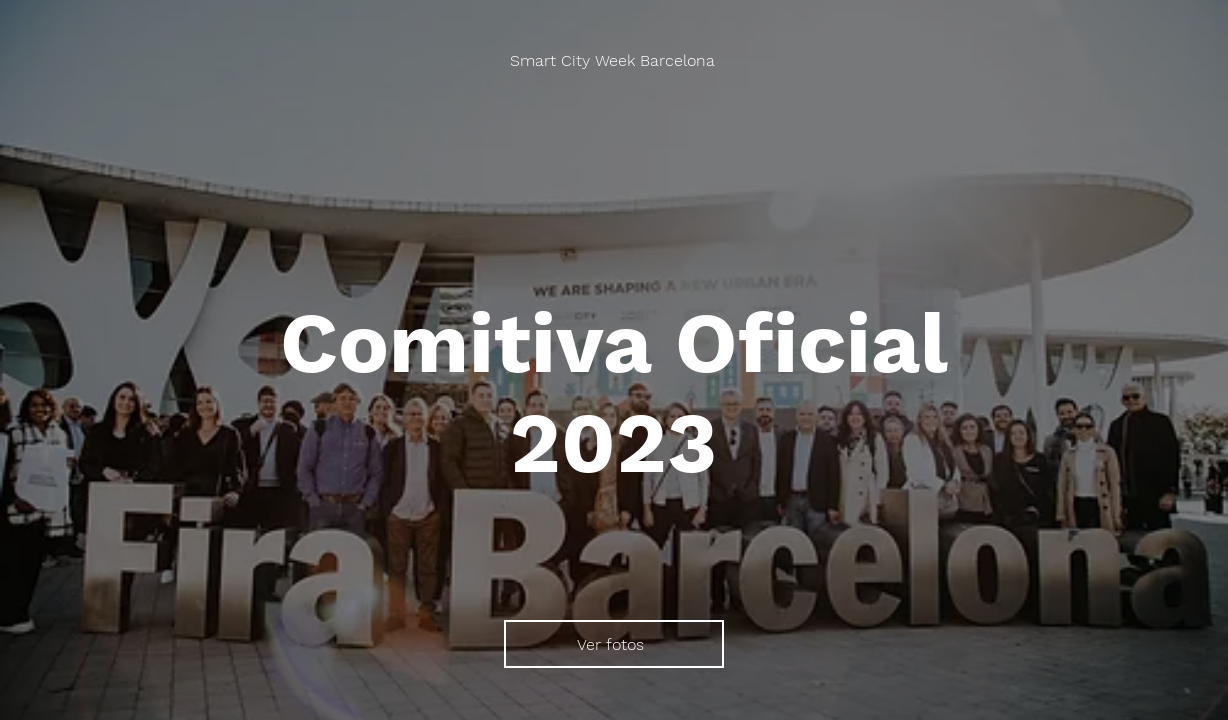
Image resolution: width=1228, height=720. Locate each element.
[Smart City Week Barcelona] (614, 60)
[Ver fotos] (614, 644)
